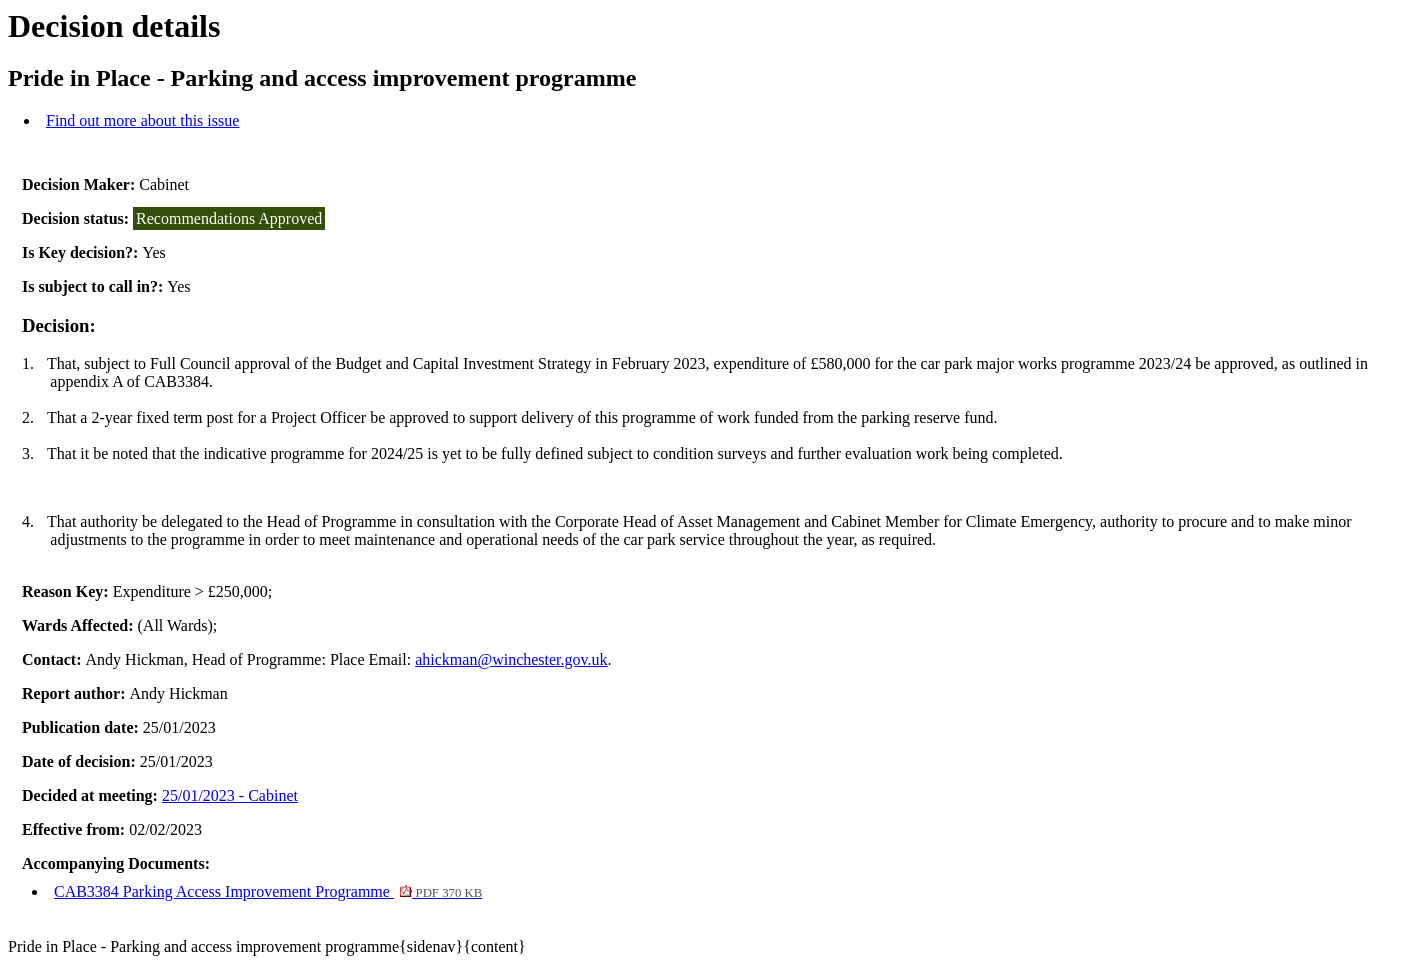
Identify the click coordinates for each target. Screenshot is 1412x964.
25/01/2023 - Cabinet (230, 795)
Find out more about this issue (142, 120)
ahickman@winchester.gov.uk (511, 659)
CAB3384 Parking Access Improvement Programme (268, 891)
